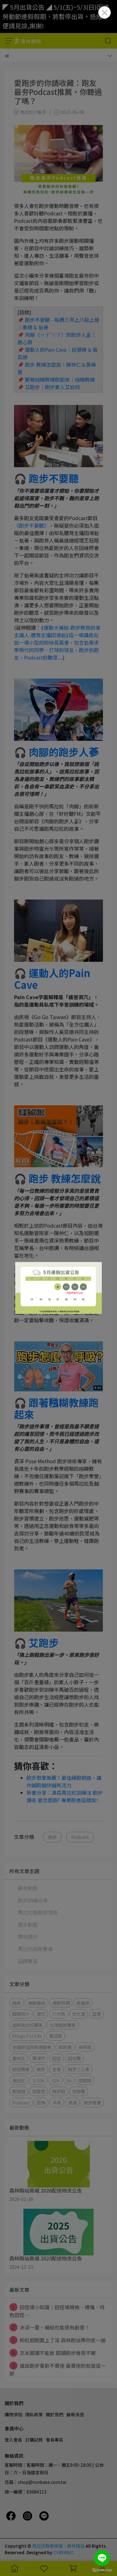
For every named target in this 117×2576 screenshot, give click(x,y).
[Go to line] (102, 2558)
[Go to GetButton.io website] (102, 2570)
